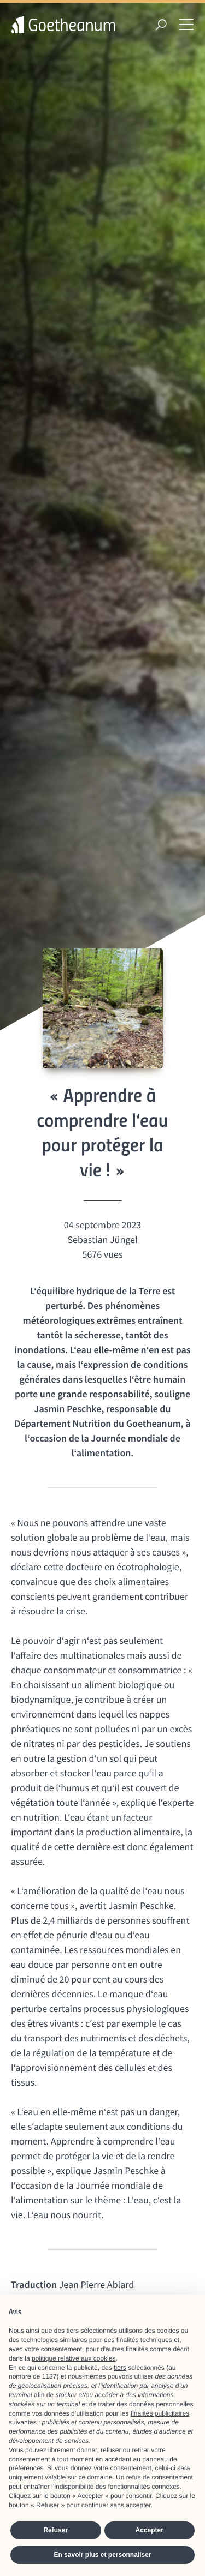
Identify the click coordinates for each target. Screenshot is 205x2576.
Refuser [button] (55, 2530)
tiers (120, 2367)
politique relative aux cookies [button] (73, 2358)
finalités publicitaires (160, 2413)
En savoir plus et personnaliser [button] (102, 2555)
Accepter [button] (149, 2530)
